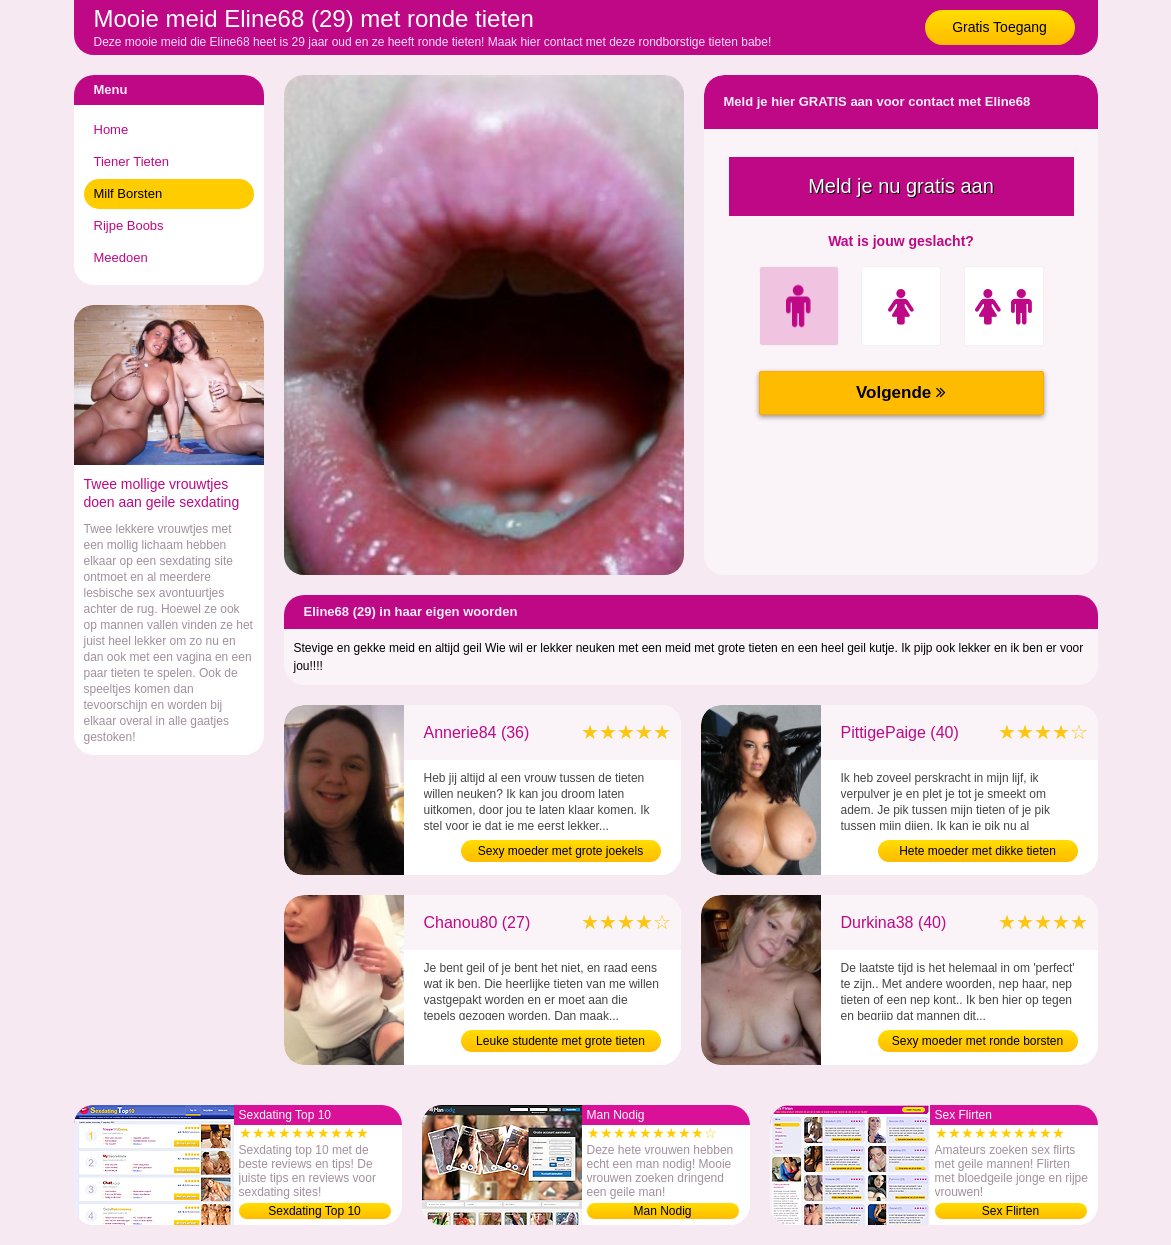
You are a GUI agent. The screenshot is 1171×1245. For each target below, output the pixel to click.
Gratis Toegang (999, 27)
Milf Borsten (128, 193)
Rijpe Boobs (129, 225)
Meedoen (121, 257)
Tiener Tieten (131, 161)
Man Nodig (662, 1211)
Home (111, 129)
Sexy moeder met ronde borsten (977, 1041)
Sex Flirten (1010, 1211)
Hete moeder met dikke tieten (977, 851)
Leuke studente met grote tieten (560, 1041)
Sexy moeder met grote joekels (560, 851)
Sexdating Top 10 (314, 1211)
